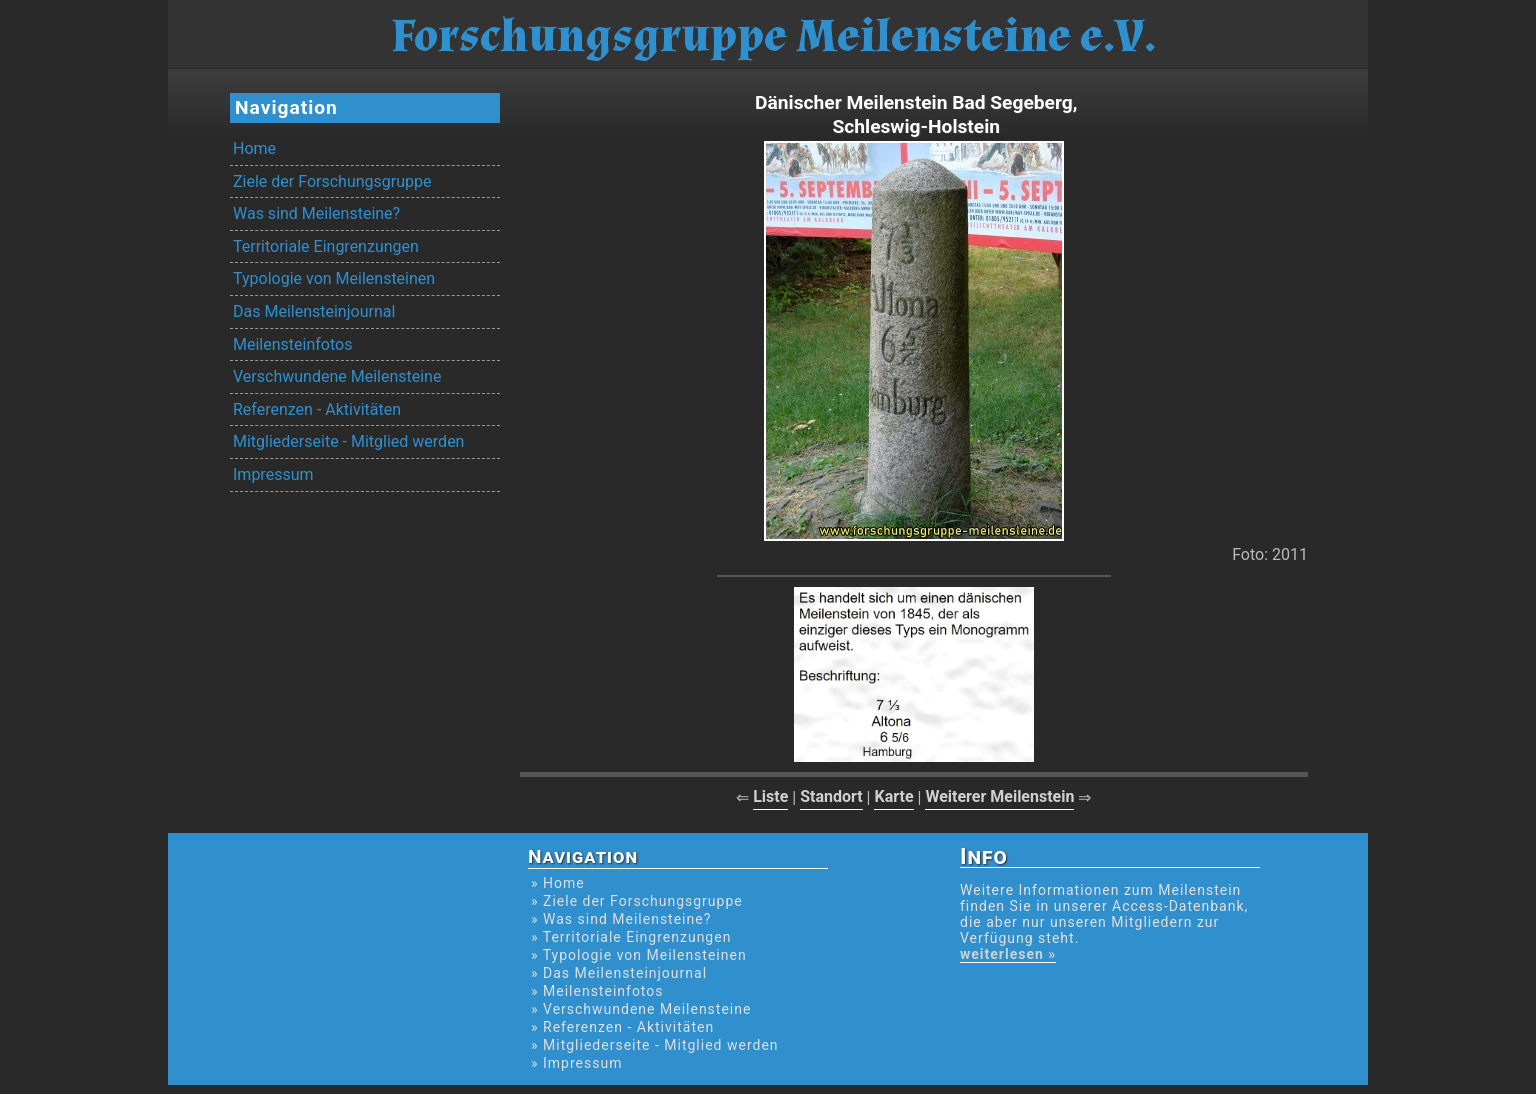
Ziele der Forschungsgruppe (332, 181)
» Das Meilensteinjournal (619, 973)
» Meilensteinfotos (597, 991)
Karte (893, 796)
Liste (770, 796)
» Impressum (576, 1063)
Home (254, 148)
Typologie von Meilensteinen (334, 278)
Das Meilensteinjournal (314, 311)
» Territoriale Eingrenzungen (631, 937)
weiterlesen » (1008, 954)
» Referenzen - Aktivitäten (622, 1027)
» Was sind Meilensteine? (621, 919)
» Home (558, 883)
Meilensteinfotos (292, 344)
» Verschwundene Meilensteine (641, 1009)
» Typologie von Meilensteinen (639, 955)
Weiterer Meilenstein (999, 796)
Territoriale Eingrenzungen (326, 246)
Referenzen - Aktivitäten (317, 409)
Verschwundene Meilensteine (337, 376)
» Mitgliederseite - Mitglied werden (655, 1045)
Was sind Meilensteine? (316, 213)
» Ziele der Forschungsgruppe (637, 901)
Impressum (273, 474)
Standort (831, 796)
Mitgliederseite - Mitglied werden (348, 441)
